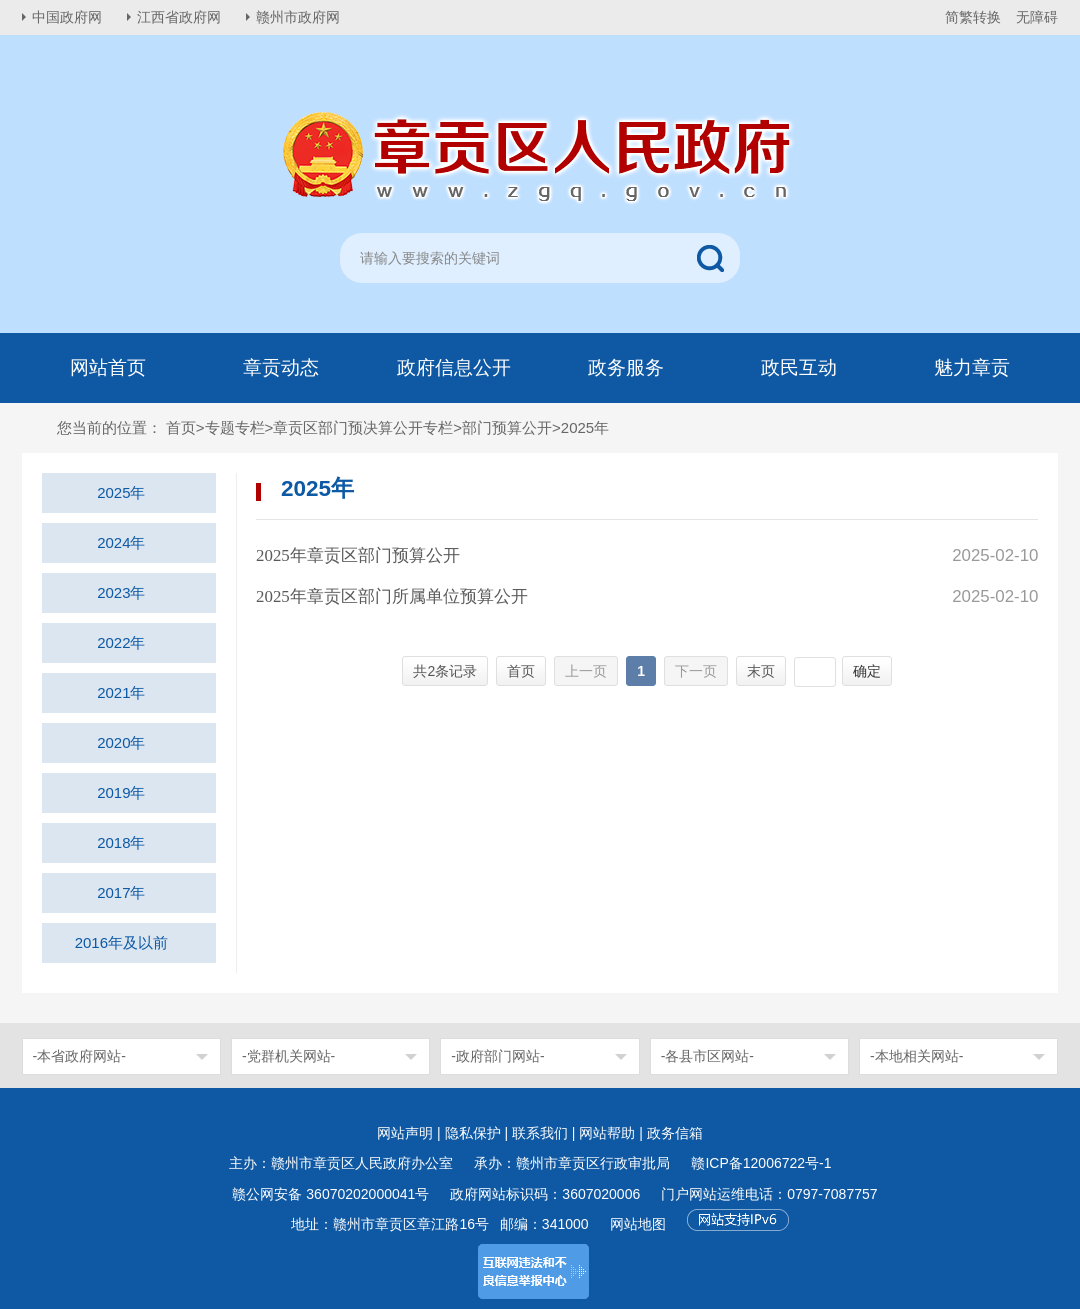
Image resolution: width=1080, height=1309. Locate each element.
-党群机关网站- (288, 1056)
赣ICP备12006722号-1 (761, 1163)
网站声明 (405, 1133)
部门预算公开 (507, 427)
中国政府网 (67, 17)
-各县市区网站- (707, 1056)
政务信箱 (675, 1133)
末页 (761, 671)
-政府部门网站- (497, 1056)
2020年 (121, 742)
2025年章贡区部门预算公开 (358, 555)
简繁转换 (973, 17)
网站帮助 (607, 1133)
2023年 (121, 592)
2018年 (121, 842)
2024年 (121, 542)
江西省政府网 (179, 17)
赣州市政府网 (298, 17)
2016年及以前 (121, 942)
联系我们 (540, 1133)
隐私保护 (473, 1133)
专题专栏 (235, 427)
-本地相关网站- (916, 1056)
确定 (867, 671)
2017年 (121, 892)
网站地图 (638, 1224)
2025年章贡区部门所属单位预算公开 (392, 596)
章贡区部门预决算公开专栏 (363, 427)
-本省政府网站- (79, 1056)
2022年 (121, 642)
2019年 (121, 792)
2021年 (121, 692)
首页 (181, 427)
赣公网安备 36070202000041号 (330, 1194)
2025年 (121, 492)
